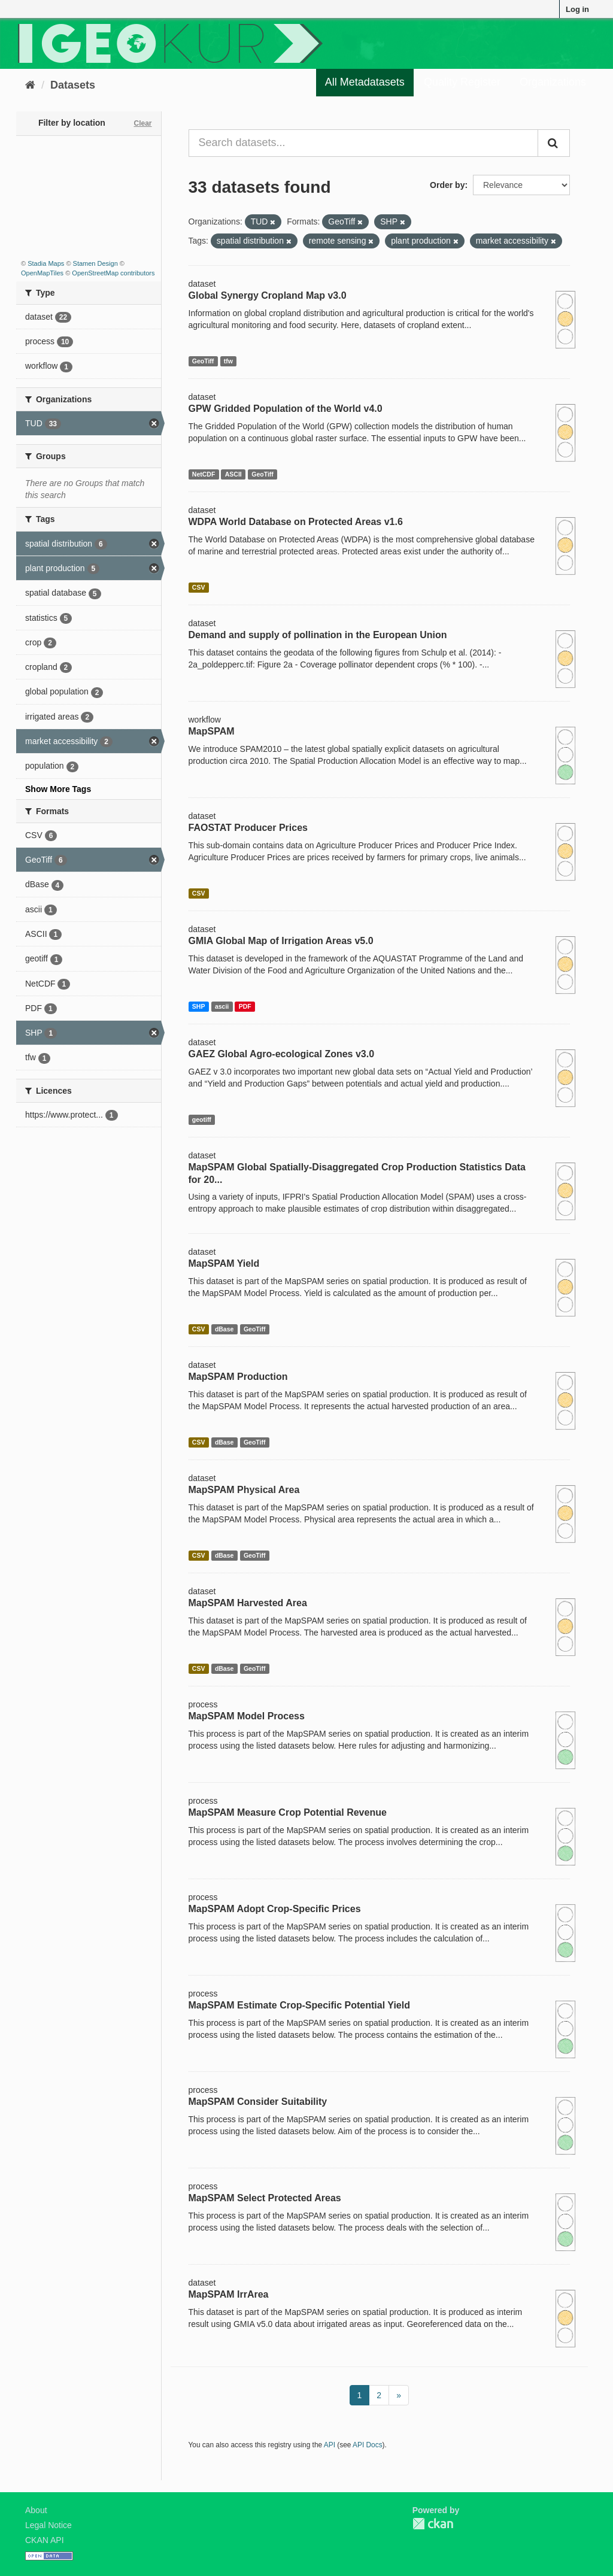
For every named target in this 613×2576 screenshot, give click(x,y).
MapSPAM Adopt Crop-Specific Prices (275, 1909)
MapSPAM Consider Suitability (258, 2101)
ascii (222, 1006)
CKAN (432, 2523)
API (329, 2445)
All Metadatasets (365, 82)
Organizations (553, 82)
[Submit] (554, 143)
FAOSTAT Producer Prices (248, 828)
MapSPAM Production (238, 1377)
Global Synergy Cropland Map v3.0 (268, 295)
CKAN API (44, 2540)
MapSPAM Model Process (247, 1716)
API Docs (368, 2445)
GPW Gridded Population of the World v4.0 (286, 408)
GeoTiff (203, 361)
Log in (577, 9)
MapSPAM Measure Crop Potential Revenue (288, 1812)
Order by (447, 185)
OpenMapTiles (42, 273)
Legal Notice (48, 2525)
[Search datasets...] (364, 143)
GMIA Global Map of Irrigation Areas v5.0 (281, 941)
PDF (245, 1006)
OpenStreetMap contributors (113, 273)
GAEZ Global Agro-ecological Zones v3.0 (282, 1054)
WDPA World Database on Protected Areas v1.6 (296, 522)
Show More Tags (58, 789)
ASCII (233, 474)
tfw (228, 361)
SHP (198, 1006)
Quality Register (462, 82)
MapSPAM (212, 731)
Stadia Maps (46, 263)
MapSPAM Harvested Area (248, 1603)
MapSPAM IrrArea (229, 2294)
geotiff (201, 1119)
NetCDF (204, 474)
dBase (224, 1329)
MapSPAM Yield (224, 1263)
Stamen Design (95, 263)
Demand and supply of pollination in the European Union (318, 635)
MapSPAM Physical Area (244, 1490)
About (36, 2510)
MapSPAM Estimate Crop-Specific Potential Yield (299, 2005)
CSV (198, 587)
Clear (142, 123)
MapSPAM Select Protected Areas (265, 2198)
